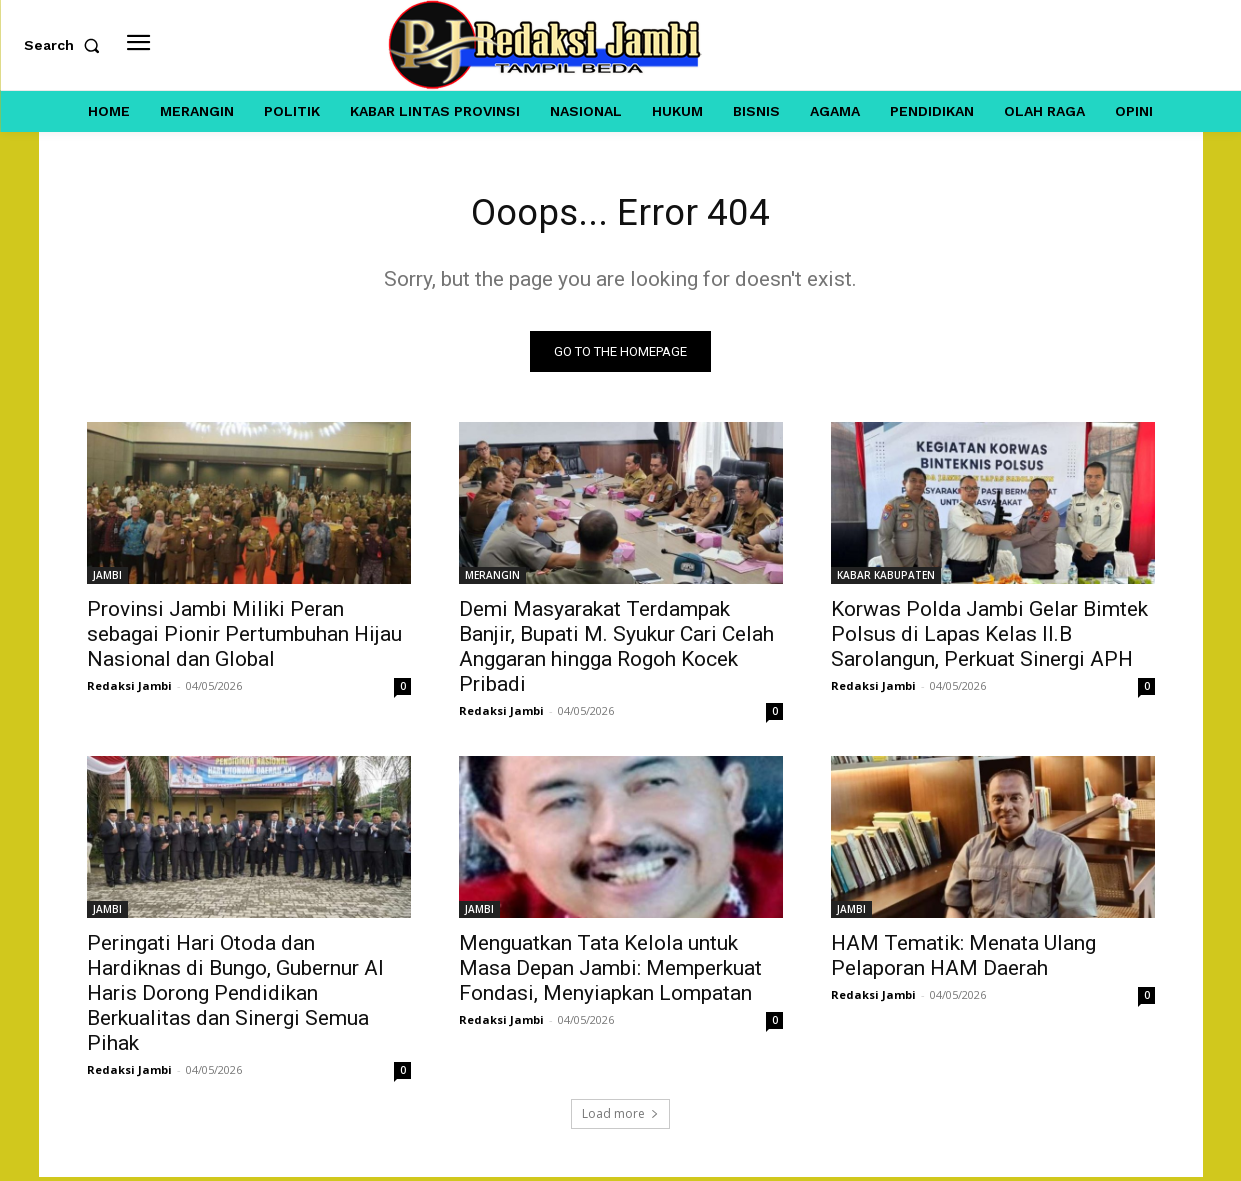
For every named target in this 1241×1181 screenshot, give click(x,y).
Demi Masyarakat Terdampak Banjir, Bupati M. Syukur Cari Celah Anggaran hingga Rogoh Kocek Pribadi (616, 650)
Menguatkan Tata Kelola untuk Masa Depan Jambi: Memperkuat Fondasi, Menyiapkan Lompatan (610, 972)
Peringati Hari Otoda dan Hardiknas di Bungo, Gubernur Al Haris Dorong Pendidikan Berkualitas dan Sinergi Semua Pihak (235, 997)
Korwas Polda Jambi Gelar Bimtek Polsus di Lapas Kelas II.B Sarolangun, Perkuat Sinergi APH (989, 638)
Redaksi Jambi (129, 689)
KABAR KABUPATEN (886, 579)
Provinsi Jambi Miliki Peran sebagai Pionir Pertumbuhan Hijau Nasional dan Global (244, 638)
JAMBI (107, 579)
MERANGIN (492, 579)
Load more (620, 1117)
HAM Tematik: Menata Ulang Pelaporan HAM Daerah (963, 959)
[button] (66, 45)
